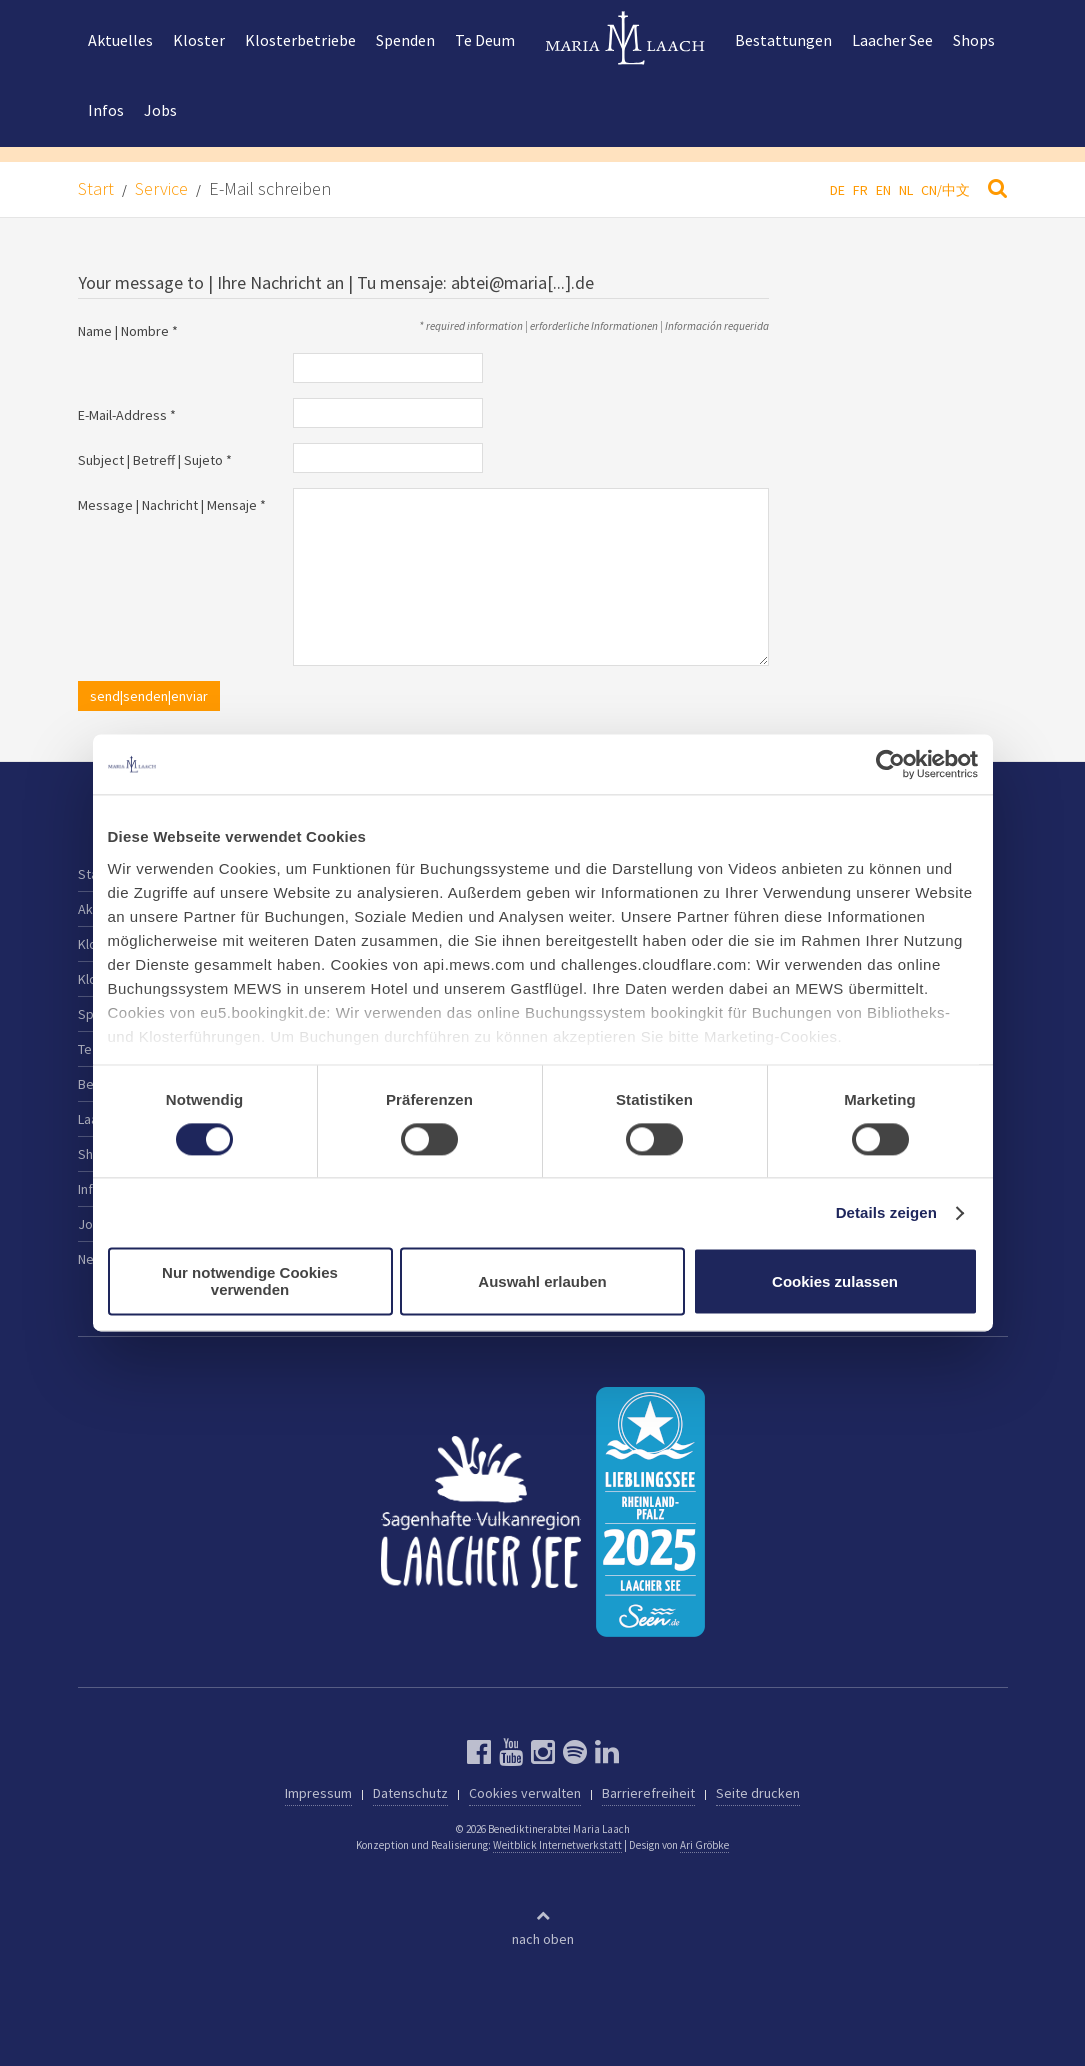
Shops (974, 40)
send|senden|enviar (149, 696)
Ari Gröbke (704, 1845)
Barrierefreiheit (648, 1793)
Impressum (318, 1793)
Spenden (405, 40)
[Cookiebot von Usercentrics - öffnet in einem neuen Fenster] (890, 764)
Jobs (160, 110)
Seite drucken (758, 1793)
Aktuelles (120, 40)
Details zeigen (886, 1212)
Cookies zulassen (835, 1281)
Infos (106, 110)
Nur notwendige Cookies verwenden (250, 1282)
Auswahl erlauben (542, 1281)
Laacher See (892, 40)
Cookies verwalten (525, 1793)
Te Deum (485, 40)
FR (860, 190)
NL (906, 190)
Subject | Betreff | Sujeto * (155, 460)
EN (883, 190)
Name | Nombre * (128, 331)
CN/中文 (945, 190)
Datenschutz (410, 1793)
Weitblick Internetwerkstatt (557, 1845)
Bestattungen (783, 40)
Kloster (199, 40)
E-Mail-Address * (127, 415)
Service (161, 188)
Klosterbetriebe (300, 40)
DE (837, 190)
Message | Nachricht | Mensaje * (172, 505)
